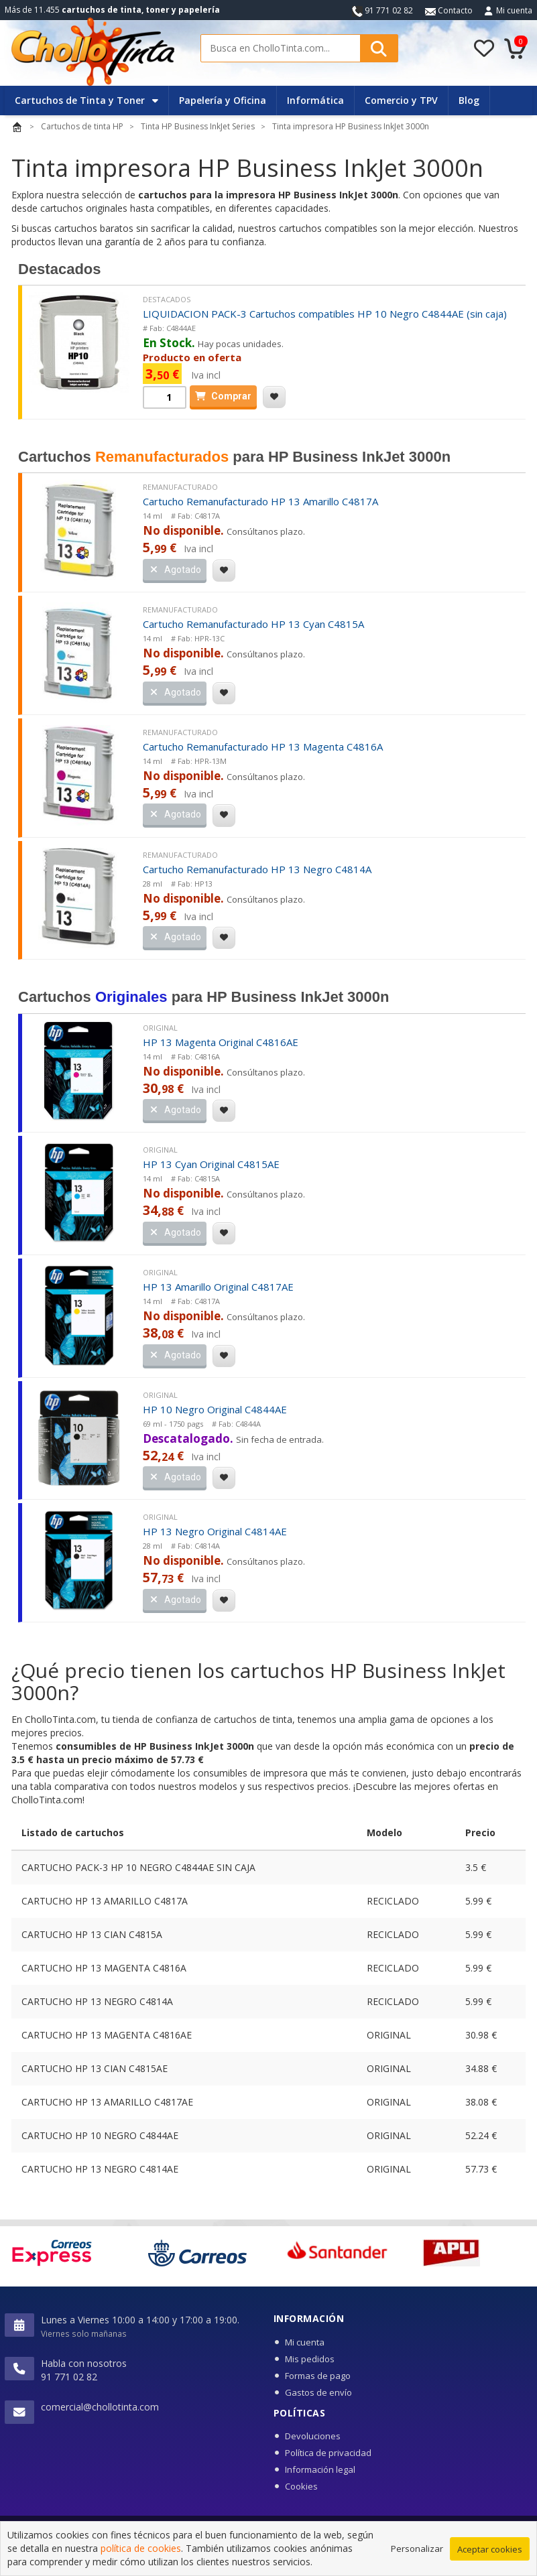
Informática (315, 100)
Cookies (301, 2486)
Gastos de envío (318, 2392)
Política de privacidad (328, 2453)
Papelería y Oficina (222, 100)
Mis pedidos (310, 2359)
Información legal (320, 2469)
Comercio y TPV (401, 100)
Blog (469, 100)
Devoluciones (313, 2436)
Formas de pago (318, 2376)
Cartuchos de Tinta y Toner (86, 100)
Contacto (449, 10)
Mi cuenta (514, 10)
